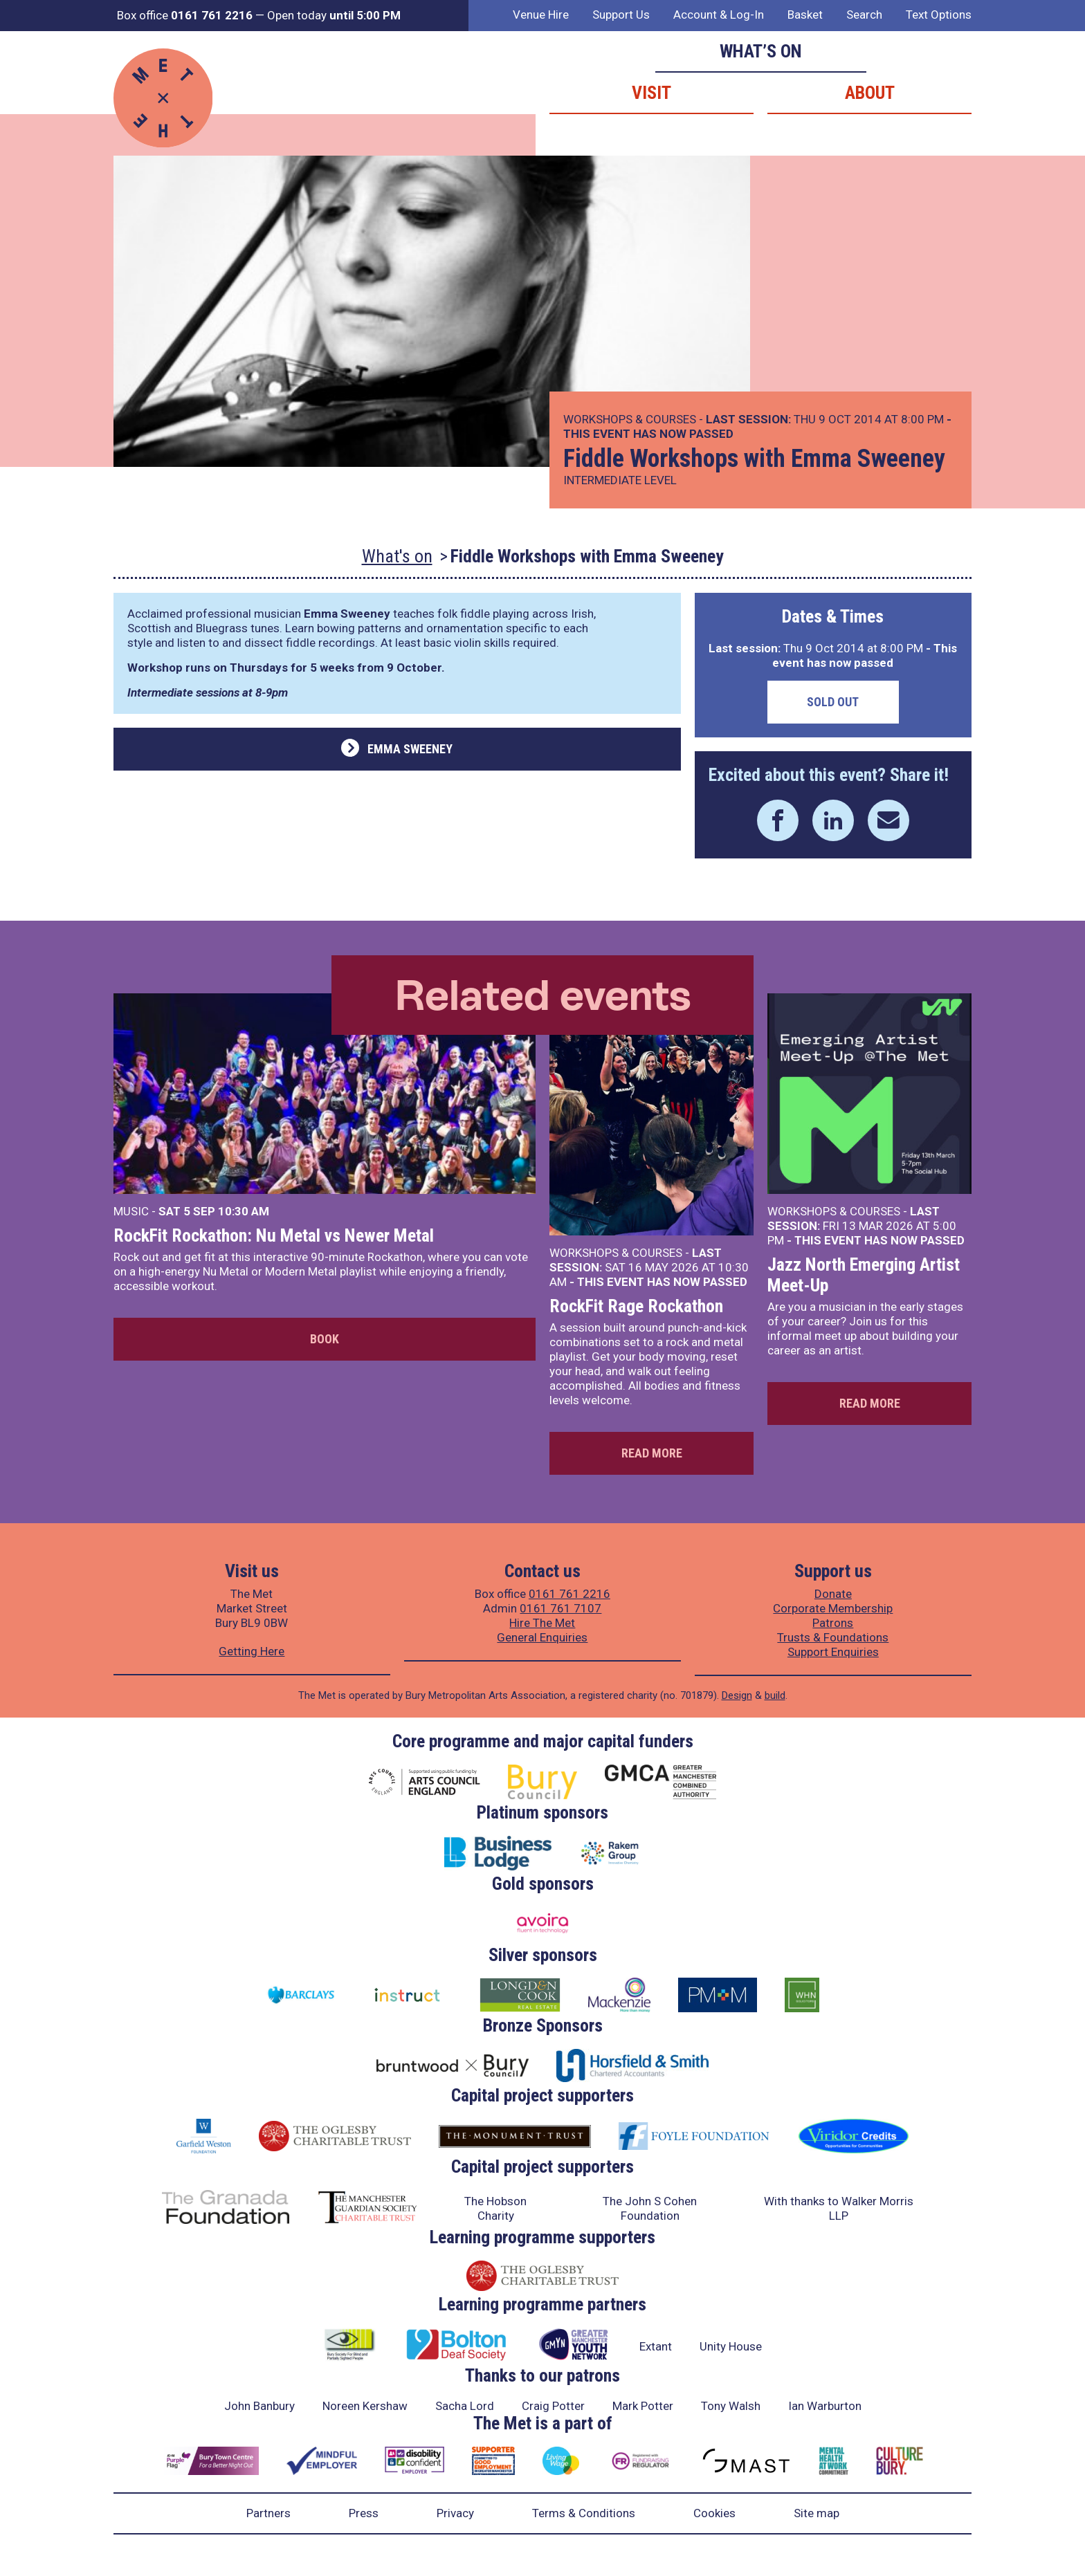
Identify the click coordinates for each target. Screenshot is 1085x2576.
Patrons (832, 1623)
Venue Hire (541, 14)
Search (864, 14)
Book (324, 1339)
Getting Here (251, 1651)
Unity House (731, 2346)
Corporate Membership (833, 1608)
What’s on (761, 51)
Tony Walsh (730, 2406)
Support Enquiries (833, 1652)
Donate (833, 1594)
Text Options (939, 14)
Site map (816, 2513)
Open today (334, 15)
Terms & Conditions (583, 2513)
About (870, 92)
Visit (651, 92)
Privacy (455, 2513)
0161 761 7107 (560, 1608)
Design (737, 1695)
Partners (268, 2513)
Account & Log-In (718, 14)
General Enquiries (542, 1637)
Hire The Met (542, 1623)
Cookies (714, 2513)
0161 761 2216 (569, 1594)
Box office (185, 15)
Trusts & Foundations (832, 1637)
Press (364, 2513)
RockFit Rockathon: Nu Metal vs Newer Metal (273, 1235)
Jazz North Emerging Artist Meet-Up (863, 1275)
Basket (805, 14)
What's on (397, 556)
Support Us (621, 14)
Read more (651, 1453)
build (775, 1695)
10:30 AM (243, 1211)
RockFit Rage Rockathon (636, 1306)
